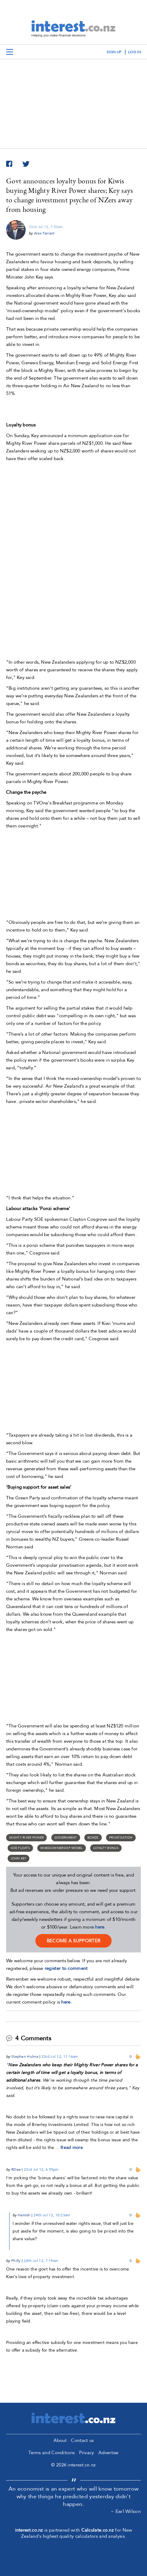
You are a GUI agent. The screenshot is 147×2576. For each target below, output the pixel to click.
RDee (16, 2169)
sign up (114, 52)
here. (66, 2002)
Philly (16, 2260)
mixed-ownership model (61, 1848)
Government (65, 1837)
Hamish (24, 2215)
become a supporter (73, 1941)
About (60, 2440)
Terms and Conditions (51, 2453)
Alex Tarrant (44, 233)
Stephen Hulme (25, 2056)
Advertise (108, 2453)
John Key (18, 1858)
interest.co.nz (29, 2530)
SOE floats (20, 1848)
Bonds (93, 1837)
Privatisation (121, 1837)
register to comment (66, 1968)
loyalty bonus (106, 1848)
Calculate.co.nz (97, 2530)
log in (134, 52)
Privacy (86, 2453)
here (99, 1927)
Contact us (82, 2440)
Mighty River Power (26, 1837)
